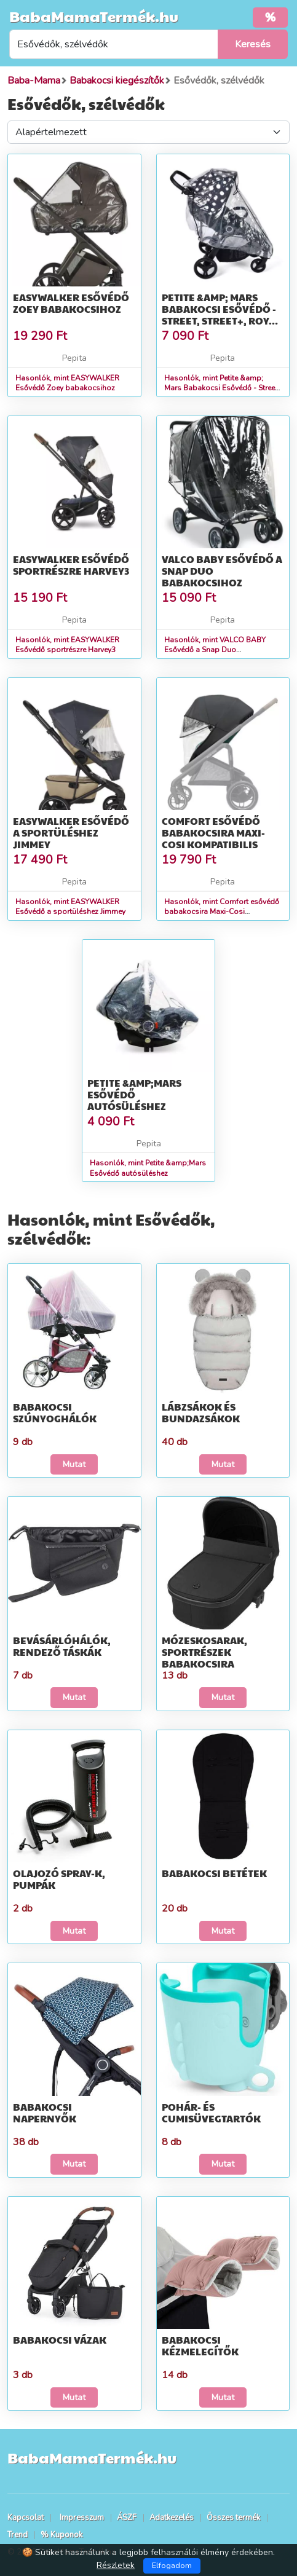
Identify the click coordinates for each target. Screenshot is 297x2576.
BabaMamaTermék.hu (93, 16)
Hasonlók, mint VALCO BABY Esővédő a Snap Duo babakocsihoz (215, 650)
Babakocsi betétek (214, 1873)
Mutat (74, 1464)
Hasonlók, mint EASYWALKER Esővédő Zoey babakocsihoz (67, 383)
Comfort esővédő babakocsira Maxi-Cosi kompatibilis (213, 832)
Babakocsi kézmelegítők (200, 2345)
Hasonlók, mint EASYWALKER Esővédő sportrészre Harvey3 (67, 645)
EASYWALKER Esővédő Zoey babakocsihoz (71, 303)
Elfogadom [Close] (172, 2565)
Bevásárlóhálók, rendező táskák (62, 1646)
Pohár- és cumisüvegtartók (211, 2112)
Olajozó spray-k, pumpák (59, 1879)
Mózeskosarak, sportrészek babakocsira (204, 1652)
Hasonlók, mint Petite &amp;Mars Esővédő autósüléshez (148, 1168)
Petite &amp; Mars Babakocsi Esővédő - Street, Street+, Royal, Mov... (223, 315)
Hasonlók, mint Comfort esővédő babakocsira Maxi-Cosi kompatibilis (221, 912)
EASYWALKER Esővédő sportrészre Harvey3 (71, 565)
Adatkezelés (171, 2517)
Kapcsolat (25, 2517)
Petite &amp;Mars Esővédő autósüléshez (134, 1094)
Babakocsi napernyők (44, 2112)
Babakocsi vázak (59, 2340)
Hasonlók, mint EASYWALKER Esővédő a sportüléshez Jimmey (70, 907)
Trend (17, 2534)
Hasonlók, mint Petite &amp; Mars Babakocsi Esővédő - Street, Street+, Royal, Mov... (221, 388)
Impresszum (82, 2517)
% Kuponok (61, 2534)
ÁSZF (127, 2517)
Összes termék (233, 2517)
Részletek (116, 2565)
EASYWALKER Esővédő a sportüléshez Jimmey (71, 832)
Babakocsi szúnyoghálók (55, 1412)
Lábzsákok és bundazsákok (201, 1412)
